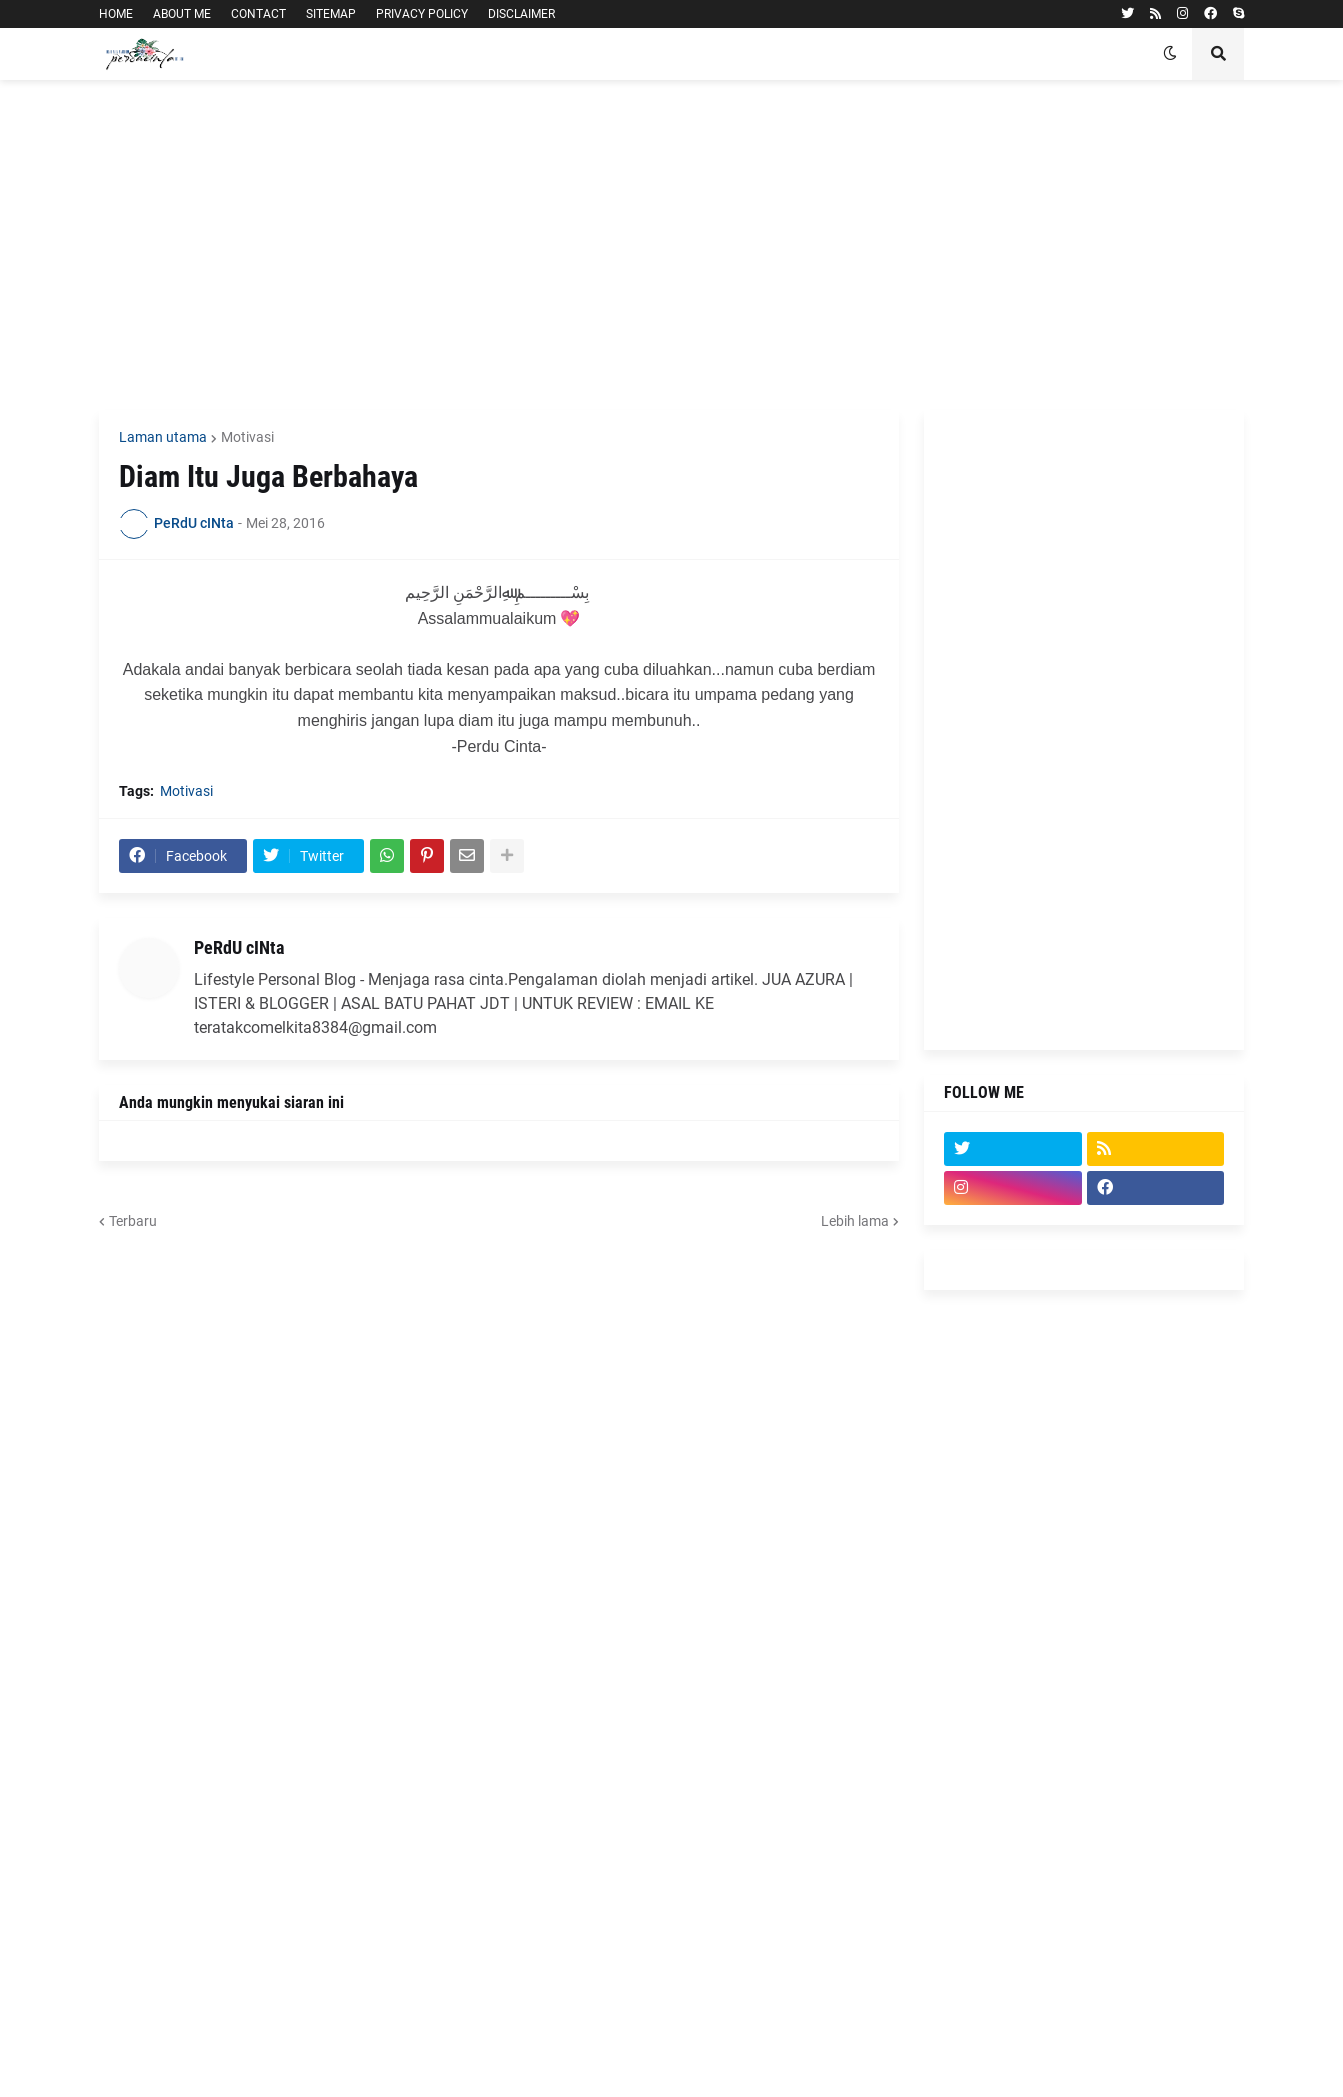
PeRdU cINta (239, 947)
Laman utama (163, 437)
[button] (1170, 54)
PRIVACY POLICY (422, 14)
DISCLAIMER (521, 14)
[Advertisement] (671, 245)
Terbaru (133, 1221)
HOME (116, 14)
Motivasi (247, 437)
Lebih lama (855, 1221)
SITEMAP (331, 14)
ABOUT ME (182, 14)
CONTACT (258, 14)
